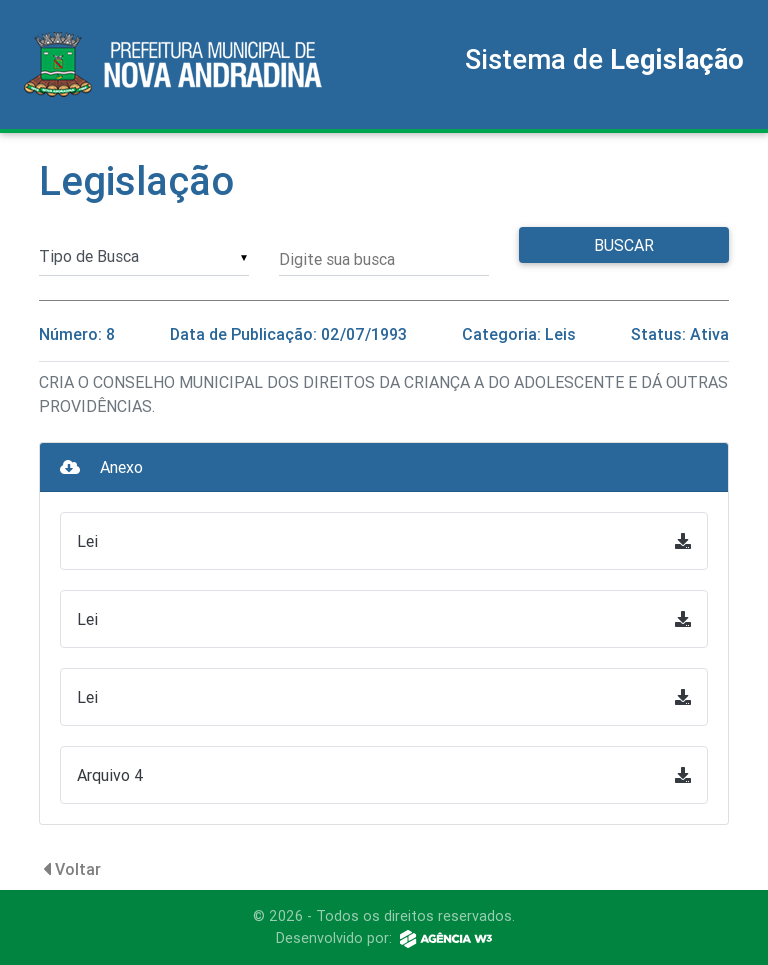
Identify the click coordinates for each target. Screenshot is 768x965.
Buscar (624, 245)
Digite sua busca (337, 259)
